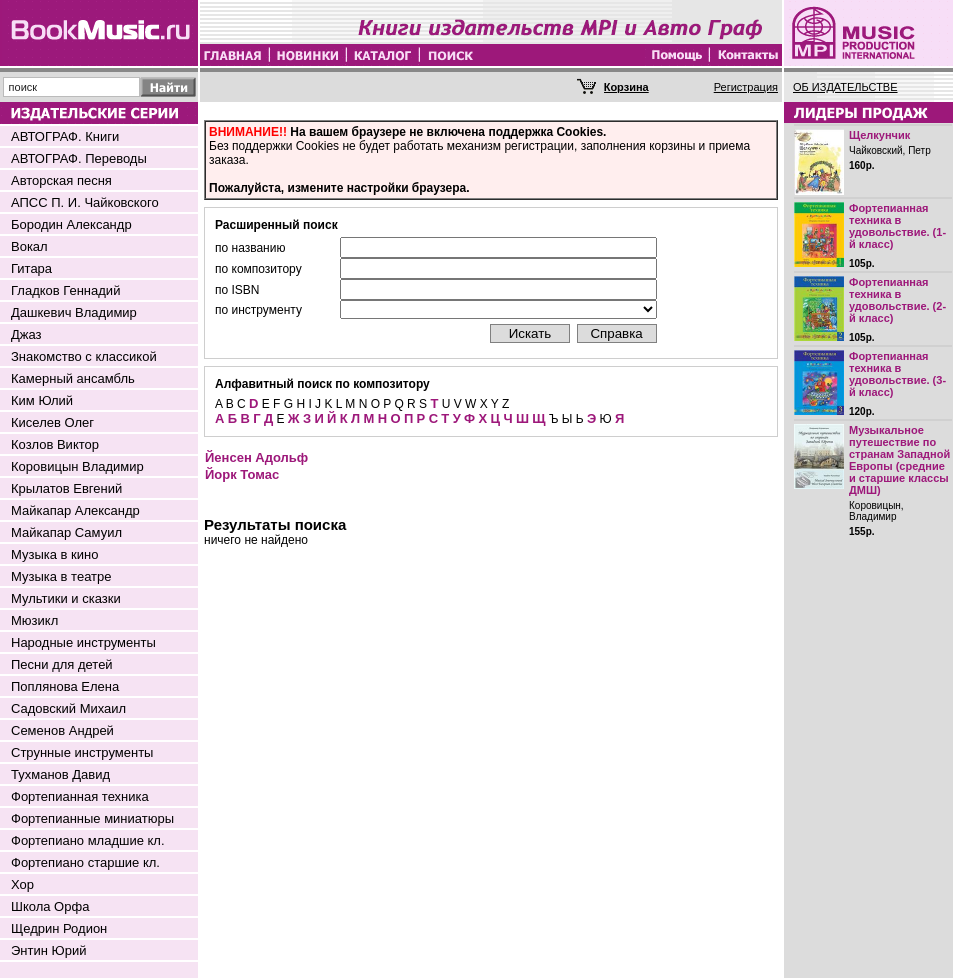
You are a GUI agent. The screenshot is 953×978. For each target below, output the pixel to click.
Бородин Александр (71, 224)
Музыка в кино (54, 554)
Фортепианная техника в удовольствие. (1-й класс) (897, 226)
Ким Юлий (42, 400)
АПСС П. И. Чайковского (85, 202)
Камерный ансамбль (73, 378)
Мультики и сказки (66, 598)
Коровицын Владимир (77, 466)
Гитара (31, 268)
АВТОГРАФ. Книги (65, 136)
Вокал (29, 246)
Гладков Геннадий (65, 290)
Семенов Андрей (62, 730)
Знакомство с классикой (84, 356)
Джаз (26, 334)
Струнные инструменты (82, 752)
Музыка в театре (61, 576)
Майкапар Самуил (66, 532)
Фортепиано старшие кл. (85, 862)
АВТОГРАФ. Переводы (79, 158)
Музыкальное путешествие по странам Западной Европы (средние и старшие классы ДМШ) (899, 460)
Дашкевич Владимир (74, 312)
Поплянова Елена (65, 686)
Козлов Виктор (55, 444)
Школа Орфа (50, 906)
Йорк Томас (242, 474)
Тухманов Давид (60, 774)
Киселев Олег (52, 422)
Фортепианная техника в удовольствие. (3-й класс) (897, 374)
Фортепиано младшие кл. (88, 840)
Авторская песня (61, 180)
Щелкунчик (879, 135)
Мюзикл (34, 620)
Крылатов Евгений (66, 488)
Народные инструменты (83, 642)
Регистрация (746, 87)
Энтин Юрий (48, 950)
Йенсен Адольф (256, 457)
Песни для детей (62, 664)
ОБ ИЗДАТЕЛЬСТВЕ (845, 87)
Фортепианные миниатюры (92, 818)
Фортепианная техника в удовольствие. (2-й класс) (897, 300)
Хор (22, 884)
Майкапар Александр (75, 510)
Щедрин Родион (59, 928)
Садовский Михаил (68, 708)
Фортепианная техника (80, 796)
